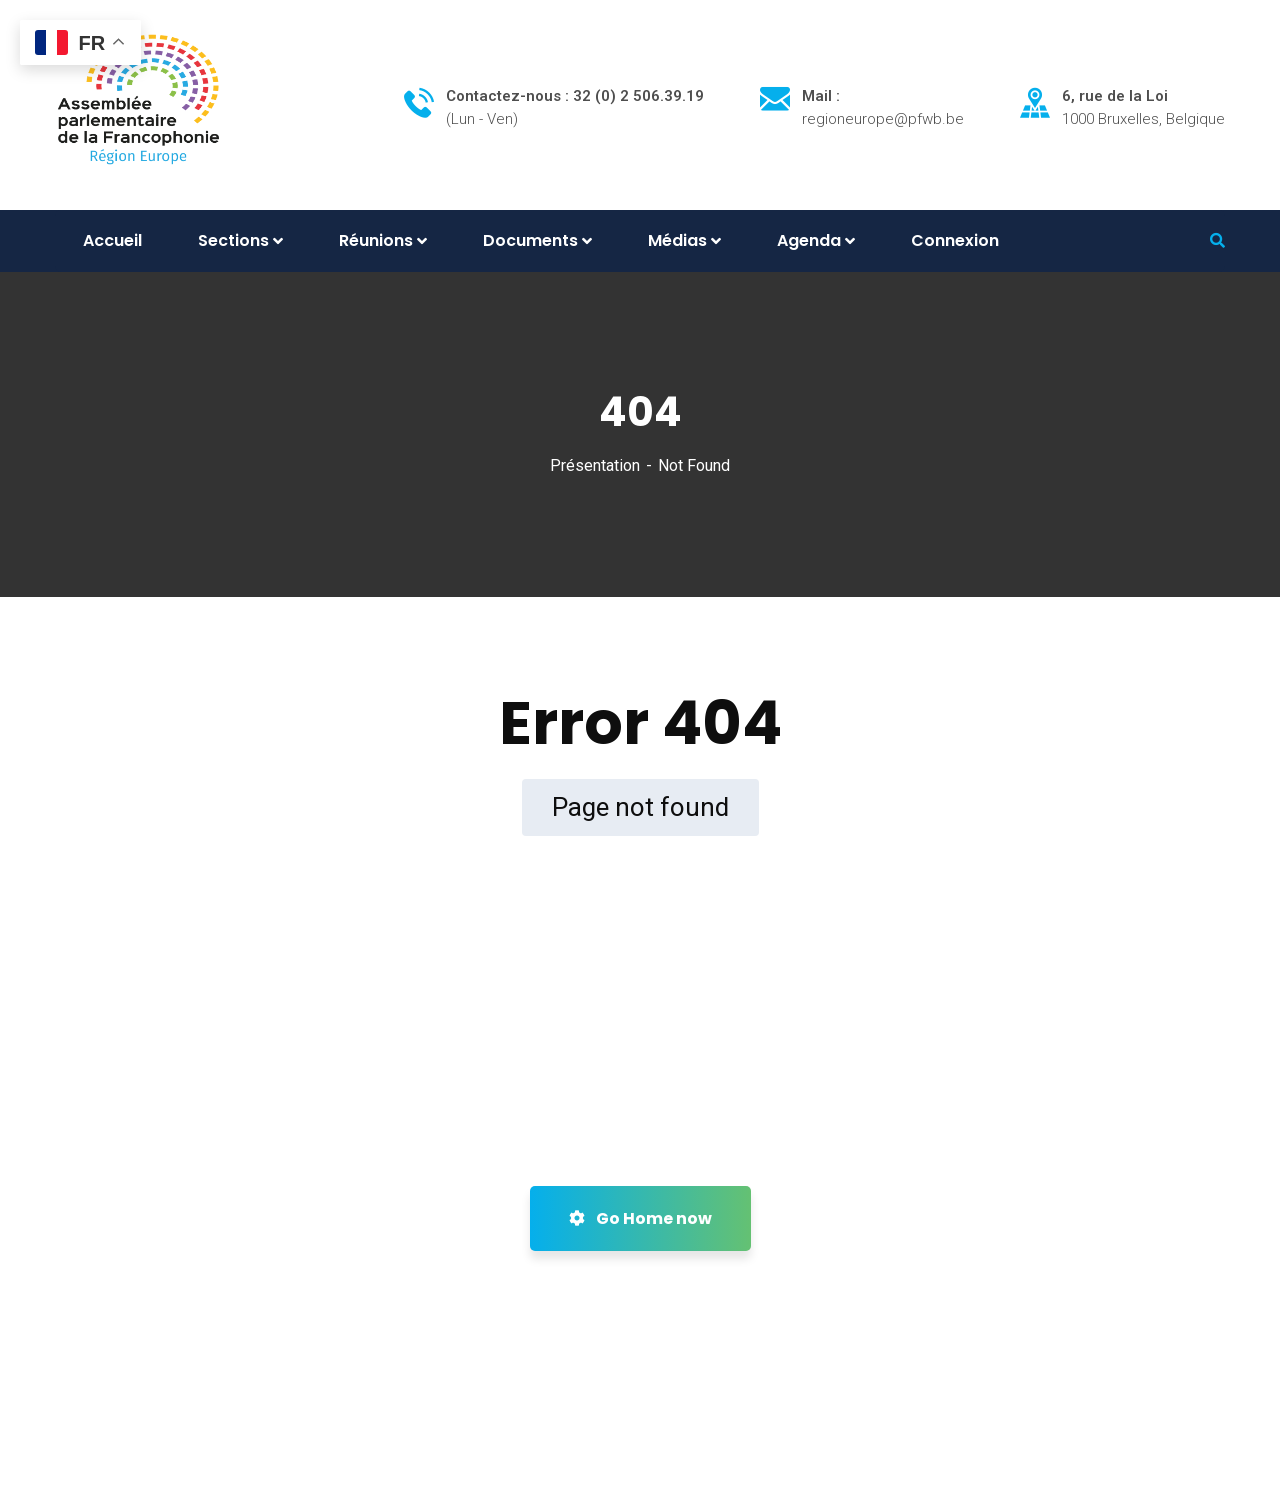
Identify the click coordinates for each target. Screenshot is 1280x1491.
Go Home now (640, 1218)
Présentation (595, 465)
